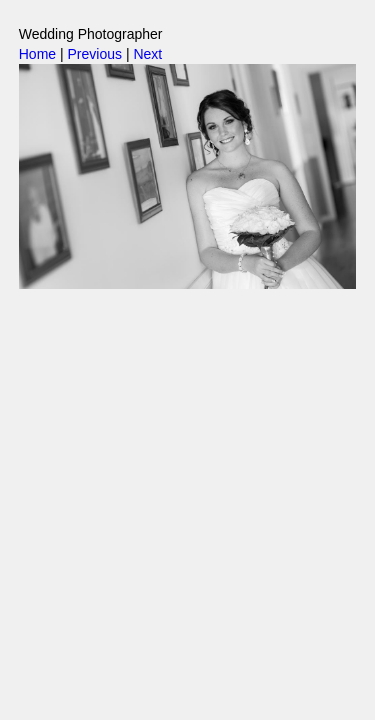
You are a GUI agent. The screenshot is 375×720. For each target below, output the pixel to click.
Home (37, 54)
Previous (95, 54)
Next (147, 54)
